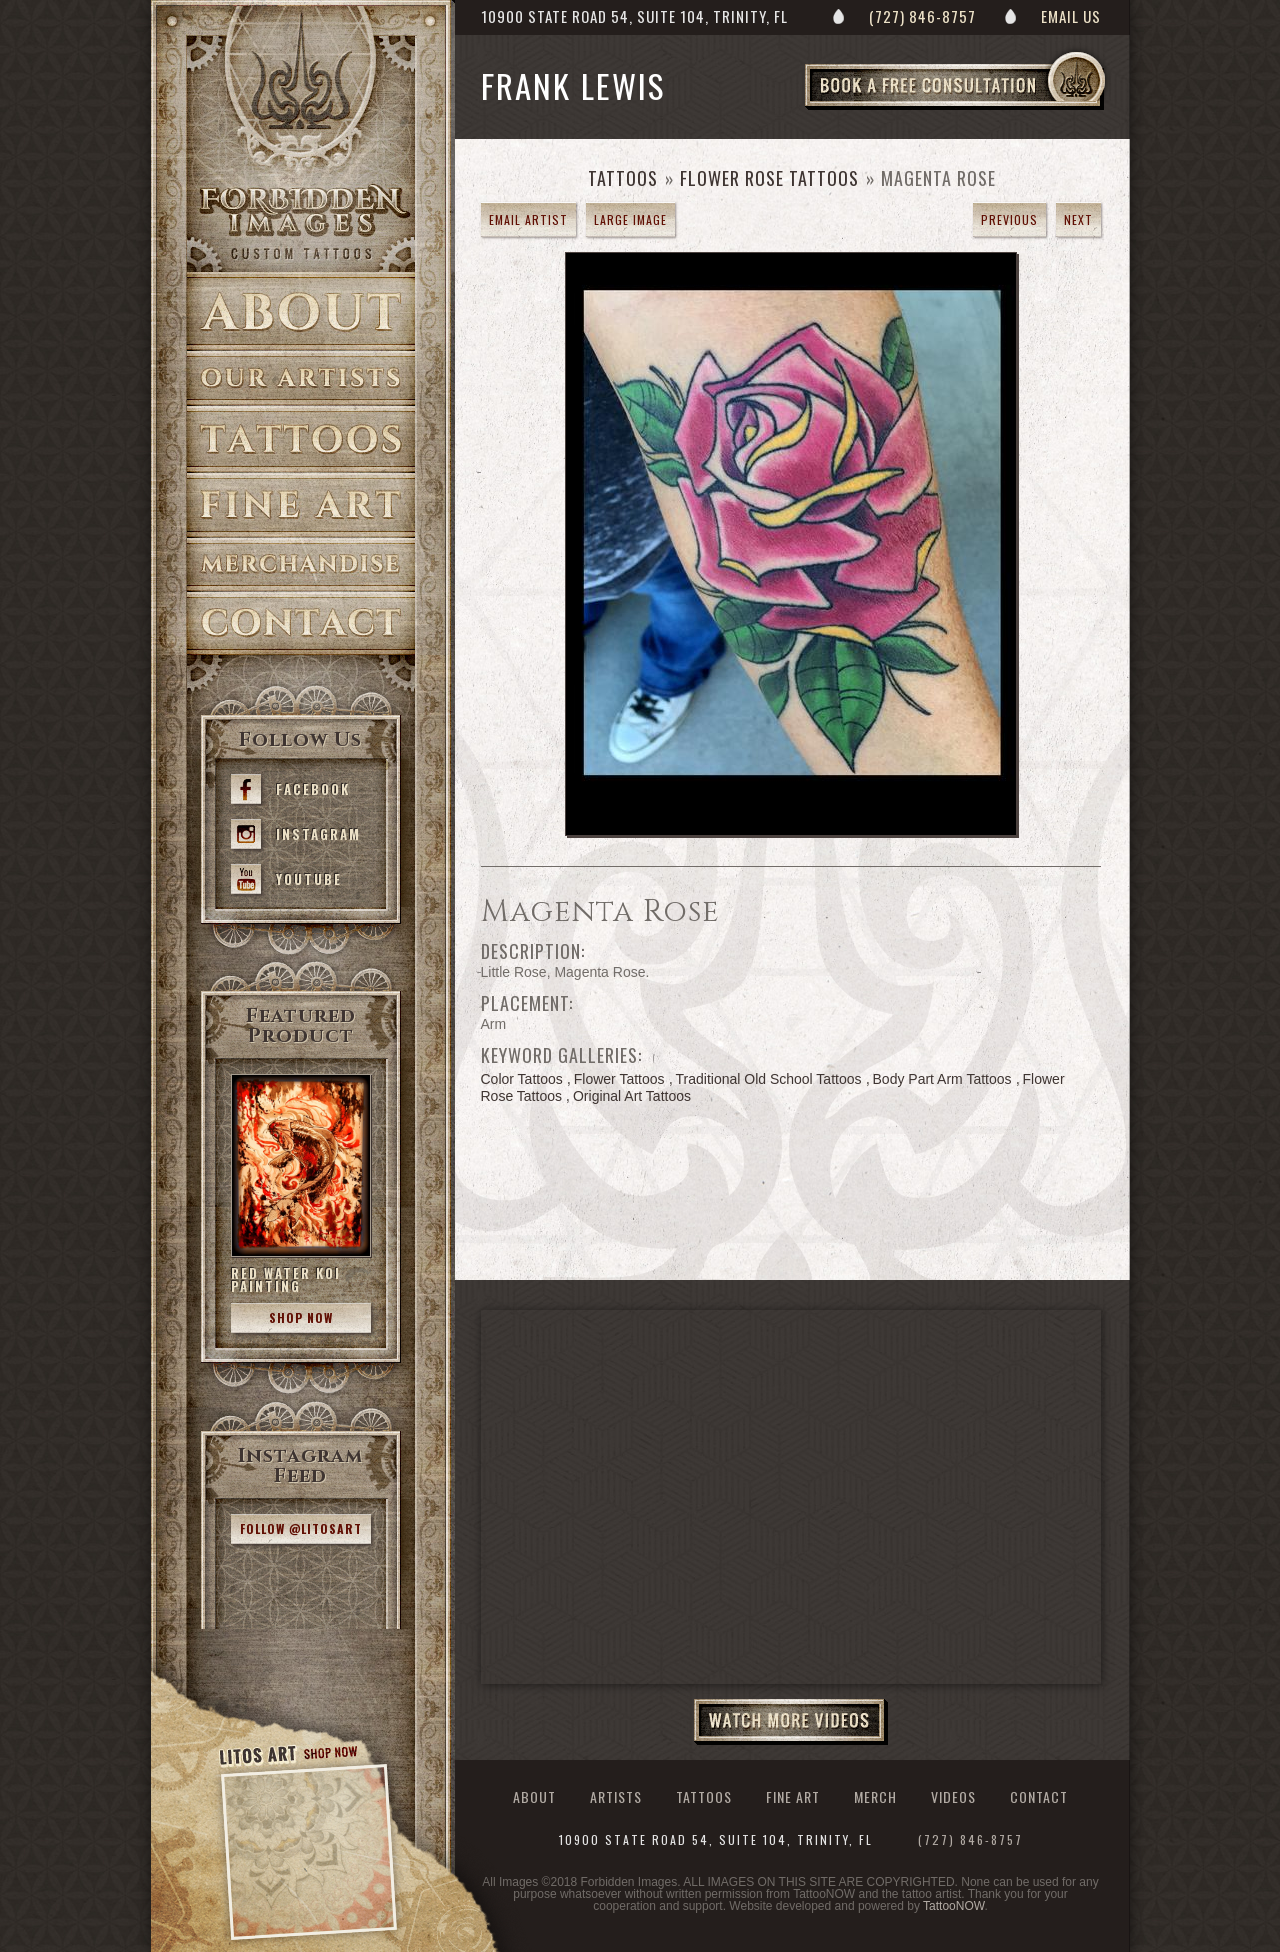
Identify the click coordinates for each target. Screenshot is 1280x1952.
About (301, 311)
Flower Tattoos (619, 1079)
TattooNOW (953, 1906)
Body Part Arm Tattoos (942, 1079)
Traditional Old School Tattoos (769, 1079)
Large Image (630, 219)
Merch (301, 565)
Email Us (1071, 16)
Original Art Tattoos (632, 1096)
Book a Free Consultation (997, 109)
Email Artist (528, 219)
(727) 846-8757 (922, 16)
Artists (301, 378)
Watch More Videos (791, 1722)
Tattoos (301, 439)
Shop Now (301, 1317)
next (1078, 219)
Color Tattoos (522, 1079)
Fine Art (301, 505)
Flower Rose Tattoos (769, 178)
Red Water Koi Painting (286, 1279)
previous (1009, 219)
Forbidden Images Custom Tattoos (301, 222)
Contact (301, 623)
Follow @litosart (301, 1528)
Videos (953, 1796)
